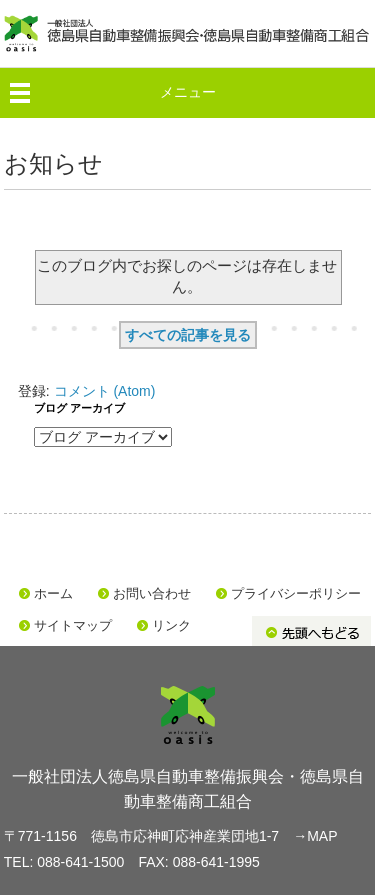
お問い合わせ (152, 593)
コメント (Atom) (105, 391)
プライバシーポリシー (296, 593)
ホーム (53, 593)
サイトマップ (73, 625)
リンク (171, 625)
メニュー (188, 92)
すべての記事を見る (188, 335)
